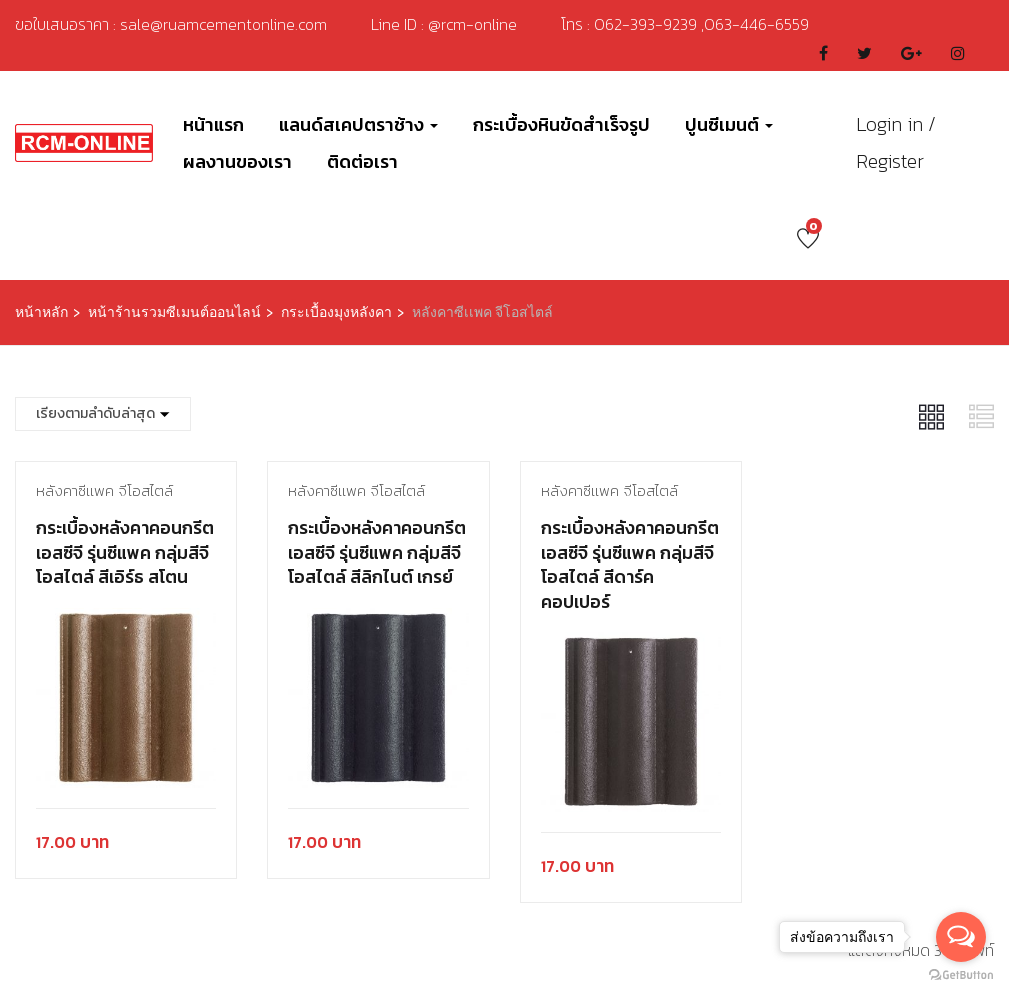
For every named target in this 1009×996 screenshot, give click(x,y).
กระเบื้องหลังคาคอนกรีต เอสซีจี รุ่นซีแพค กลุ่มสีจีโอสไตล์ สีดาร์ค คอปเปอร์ (630, 565)
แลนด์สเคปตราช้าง (358, 124)
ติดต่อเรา (362, 161)
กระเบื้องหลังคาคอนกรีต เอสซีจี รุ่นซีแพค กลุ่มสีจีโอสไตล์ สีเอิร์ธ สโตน (125, 552)
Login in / (896, 124)
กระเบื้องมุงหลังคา (336, 312)
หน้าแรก (213, 124)
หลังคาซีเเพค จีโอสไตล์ (104, 490)
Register (890, 161)
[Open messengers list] (961, 937)
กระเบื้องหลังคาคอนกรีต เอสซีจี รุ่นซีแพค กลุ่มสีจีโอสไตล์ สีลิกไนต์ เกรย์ (377, 552)
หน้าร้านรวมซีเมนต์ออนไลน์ (174, 312)
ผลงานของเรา (237, 161)
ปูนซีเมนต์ (729, 124)
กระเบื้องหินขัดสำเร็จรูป (561, 124)
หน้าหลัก (41, 312)
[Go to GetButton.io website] (961, 975)
